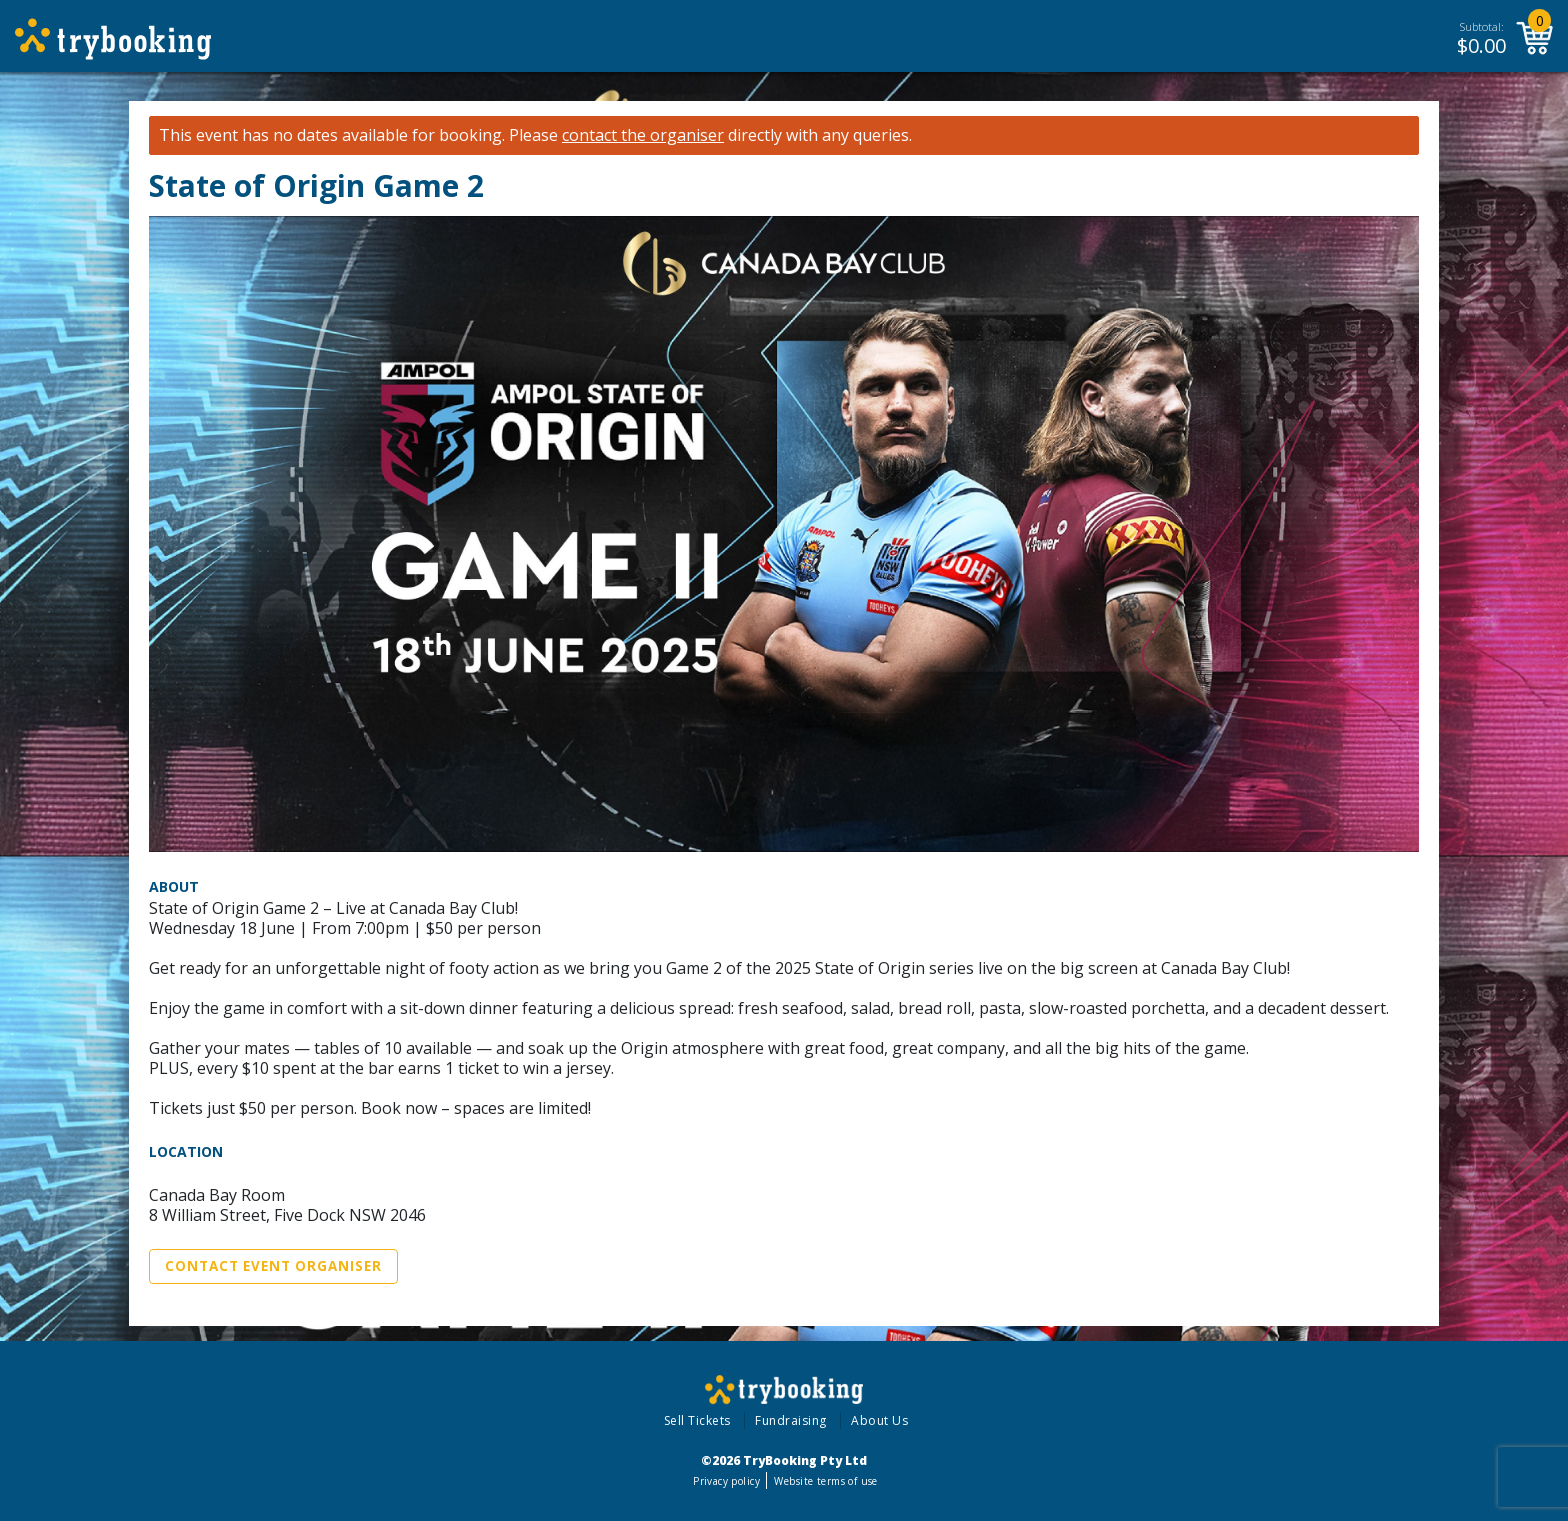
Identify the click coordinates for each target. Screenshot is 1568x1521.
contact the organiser (643, 135)
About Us (879, 1420)
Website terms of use (825, 1481)
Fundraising (791, 1420)
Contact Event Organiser (273, 1266)
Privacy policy (726, 1481)
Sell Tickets (697, 1420)
